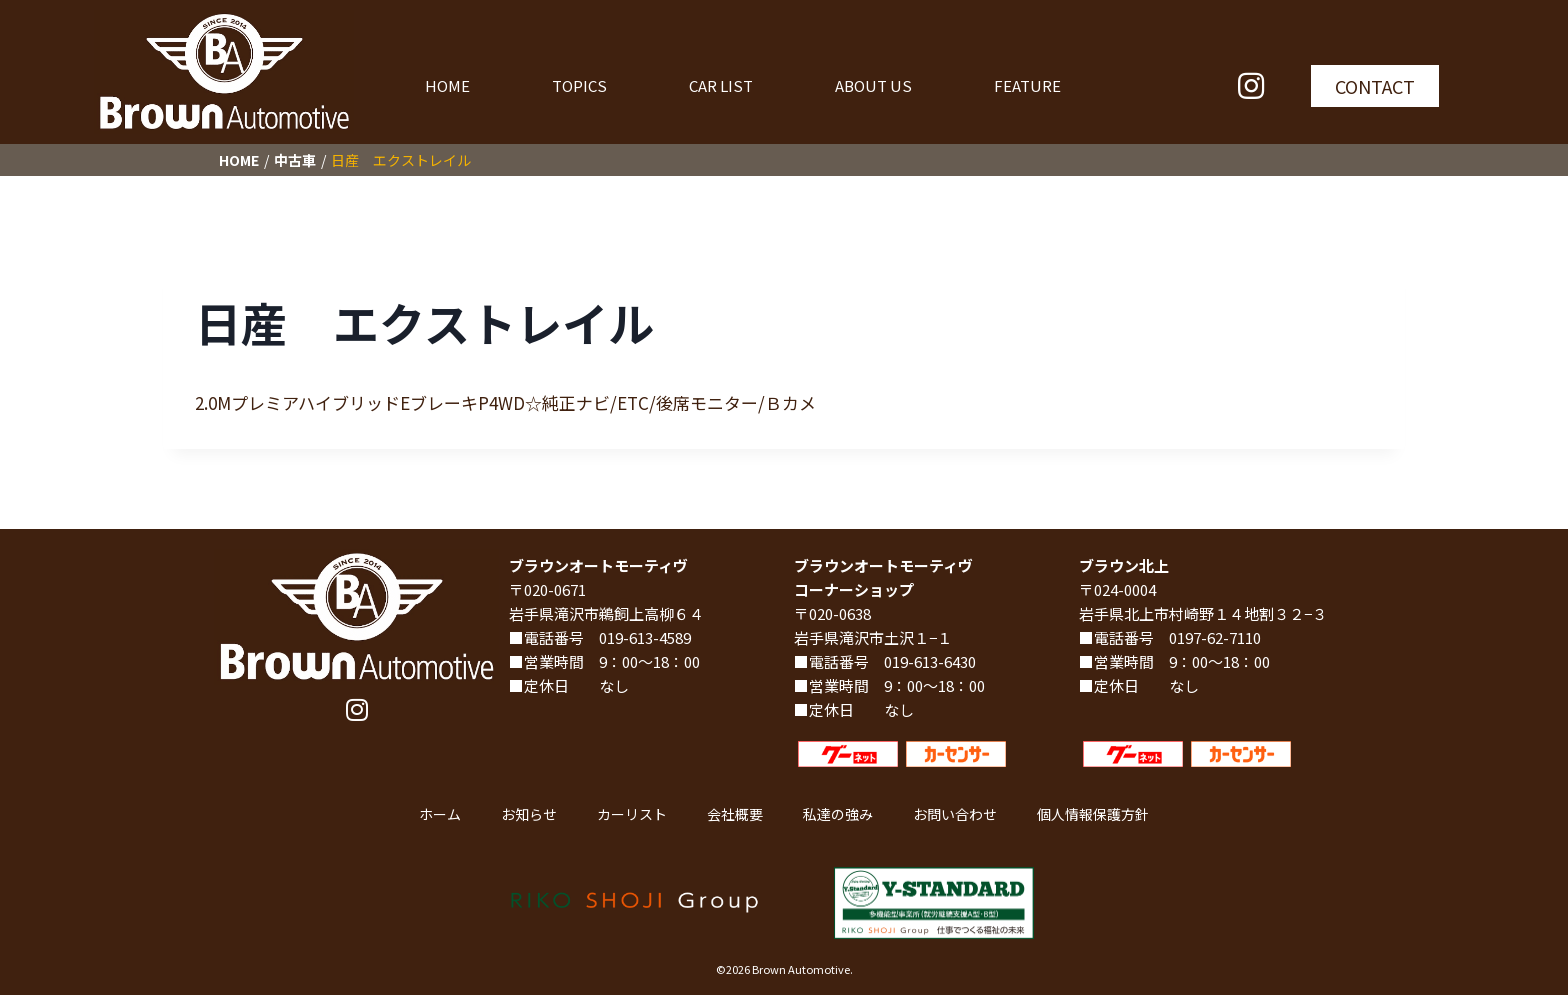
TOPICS (579, 85)
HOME (447, 85)
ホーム (440, 814)
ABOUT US (873, 85)
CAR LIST (721, 85)
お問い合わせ (955, 814)
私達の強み (838, 814)
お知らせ (529, 814)
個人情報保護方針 (1093, 814)
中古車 (295, 160)
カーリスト (632, 814)
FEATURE (1027, 85)
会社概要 (735, 814)
